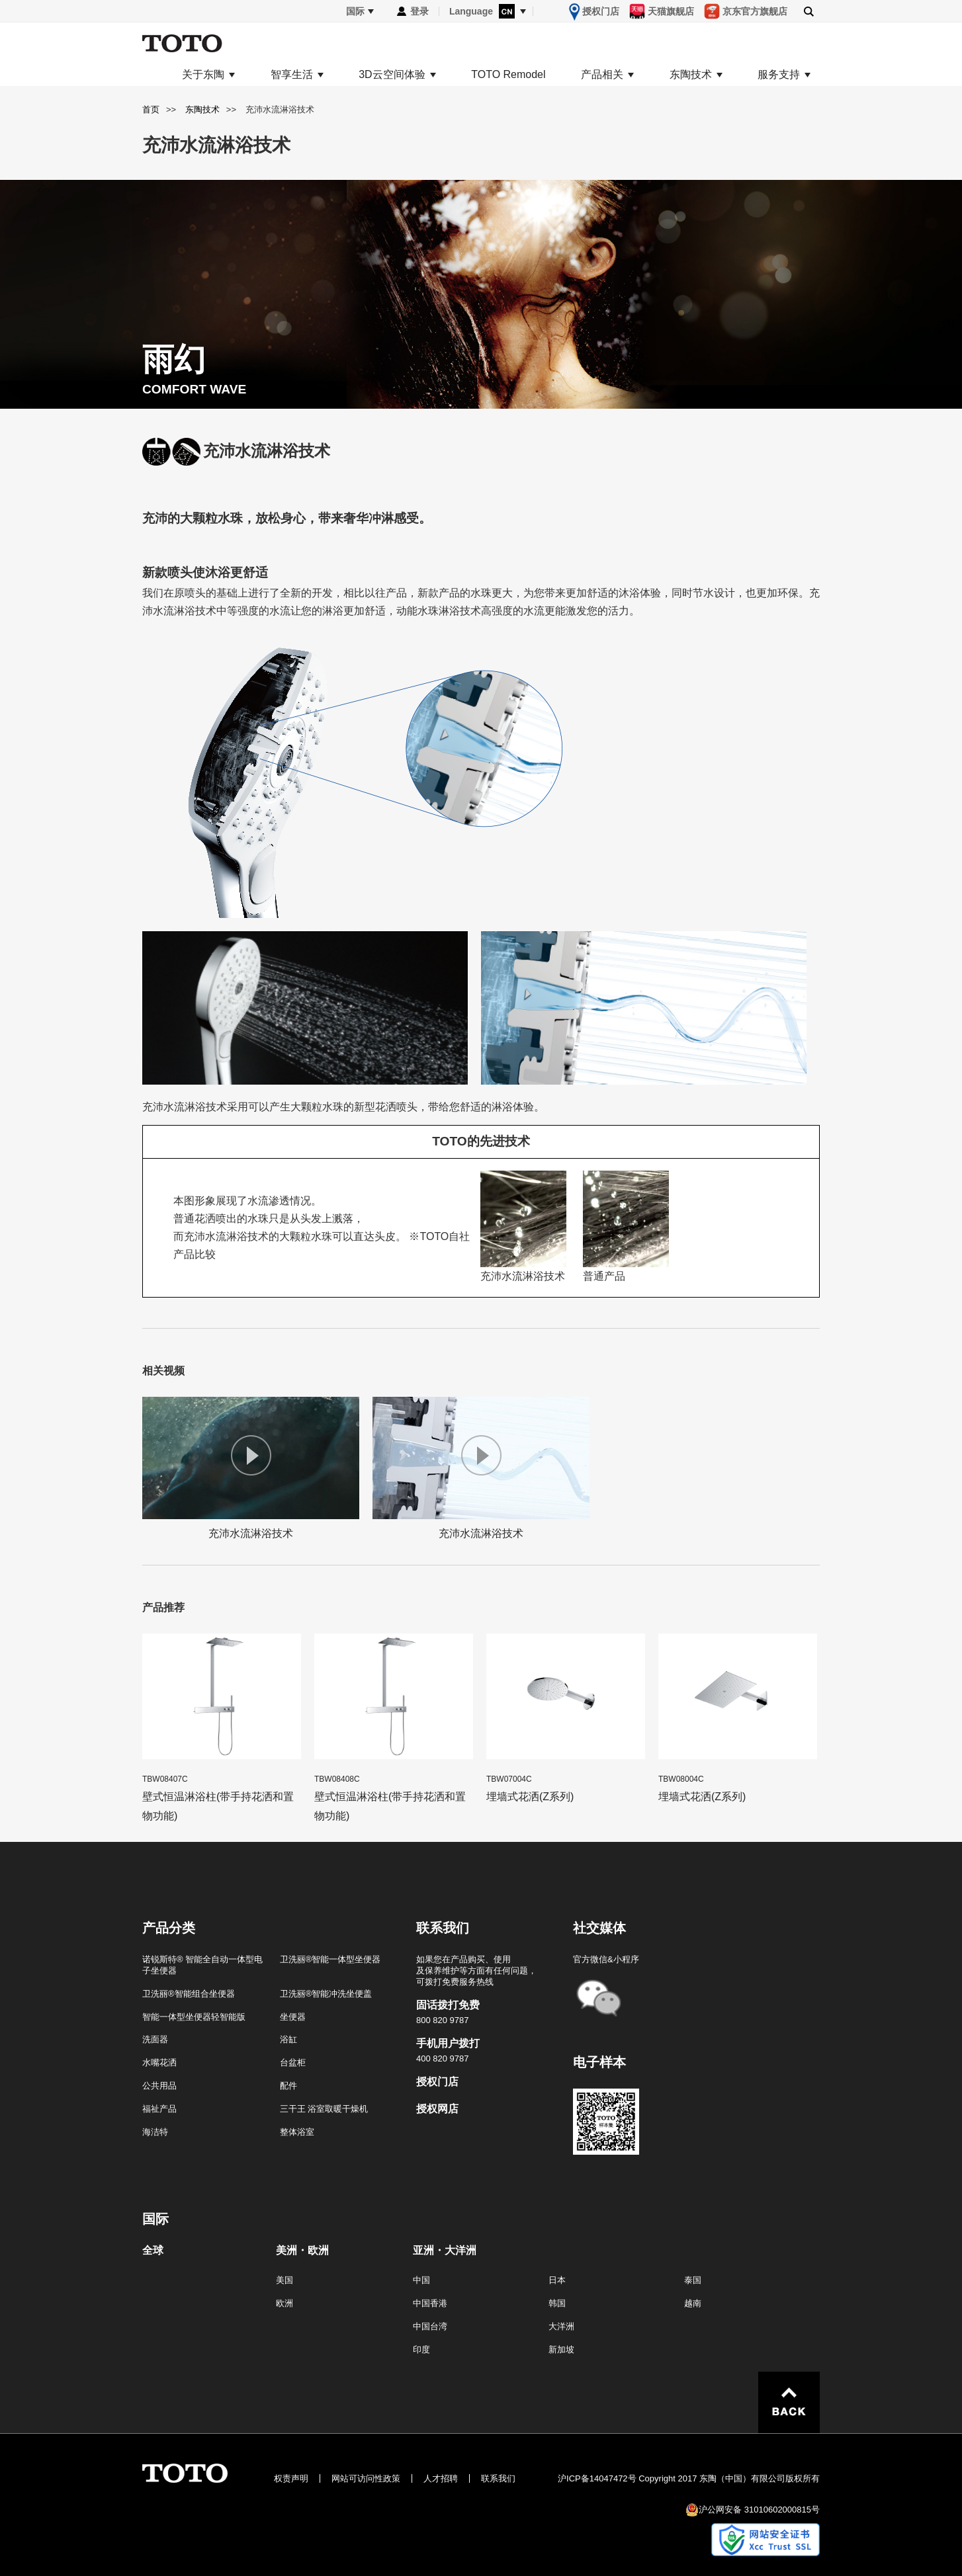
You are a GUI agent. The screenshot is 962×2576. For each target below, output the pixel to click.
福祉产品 (159, 2109)
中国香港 (430, 2303)
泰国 (692, 2280)
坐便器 (293, 2017)
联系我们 (498, 2478)
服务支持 (779, 74)
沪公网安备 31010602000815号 (759, 2509)
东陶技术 (691, 74)
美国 (284, 2280)
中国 (421, 2280)
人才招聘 (440, 2478)
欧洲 (284, 2303)
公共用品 (159, 2086)
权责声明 (291, 2478)
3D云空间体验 (392, 74)
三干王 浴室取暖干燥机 (324, 2109)
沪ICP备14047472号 (597, 2478)
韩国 (557, 2303)
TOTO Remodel (508, 74)
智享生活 (292, 74)
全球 (152, 2250)
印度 (421, 2349)
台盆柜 (293, 2062)
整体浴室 (297, 2132)
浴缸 (288, 2039)
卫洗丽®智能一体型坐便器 (330, 1959)
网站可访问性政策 (365, 2478)
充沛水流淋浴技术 (250, 1468)
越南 (692, 2303)
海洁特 (155, 2132)
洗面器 (155, 2039)
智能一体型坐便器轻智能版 (193, 2017)
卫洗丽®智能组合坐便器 (188, 1994)
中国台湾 (430, 2326)
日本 (557, 2280)
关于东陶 (203, 74)
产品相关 (602, 74)
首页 (150, 109)
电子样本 (599, 2062)
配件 (288, 2086)
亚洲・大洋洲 (444, 2250)
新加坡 (561, 2349)
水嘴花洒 (159, 2062)
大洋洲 (561, 2326)
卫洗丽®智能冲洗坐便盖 (326, 1994)
